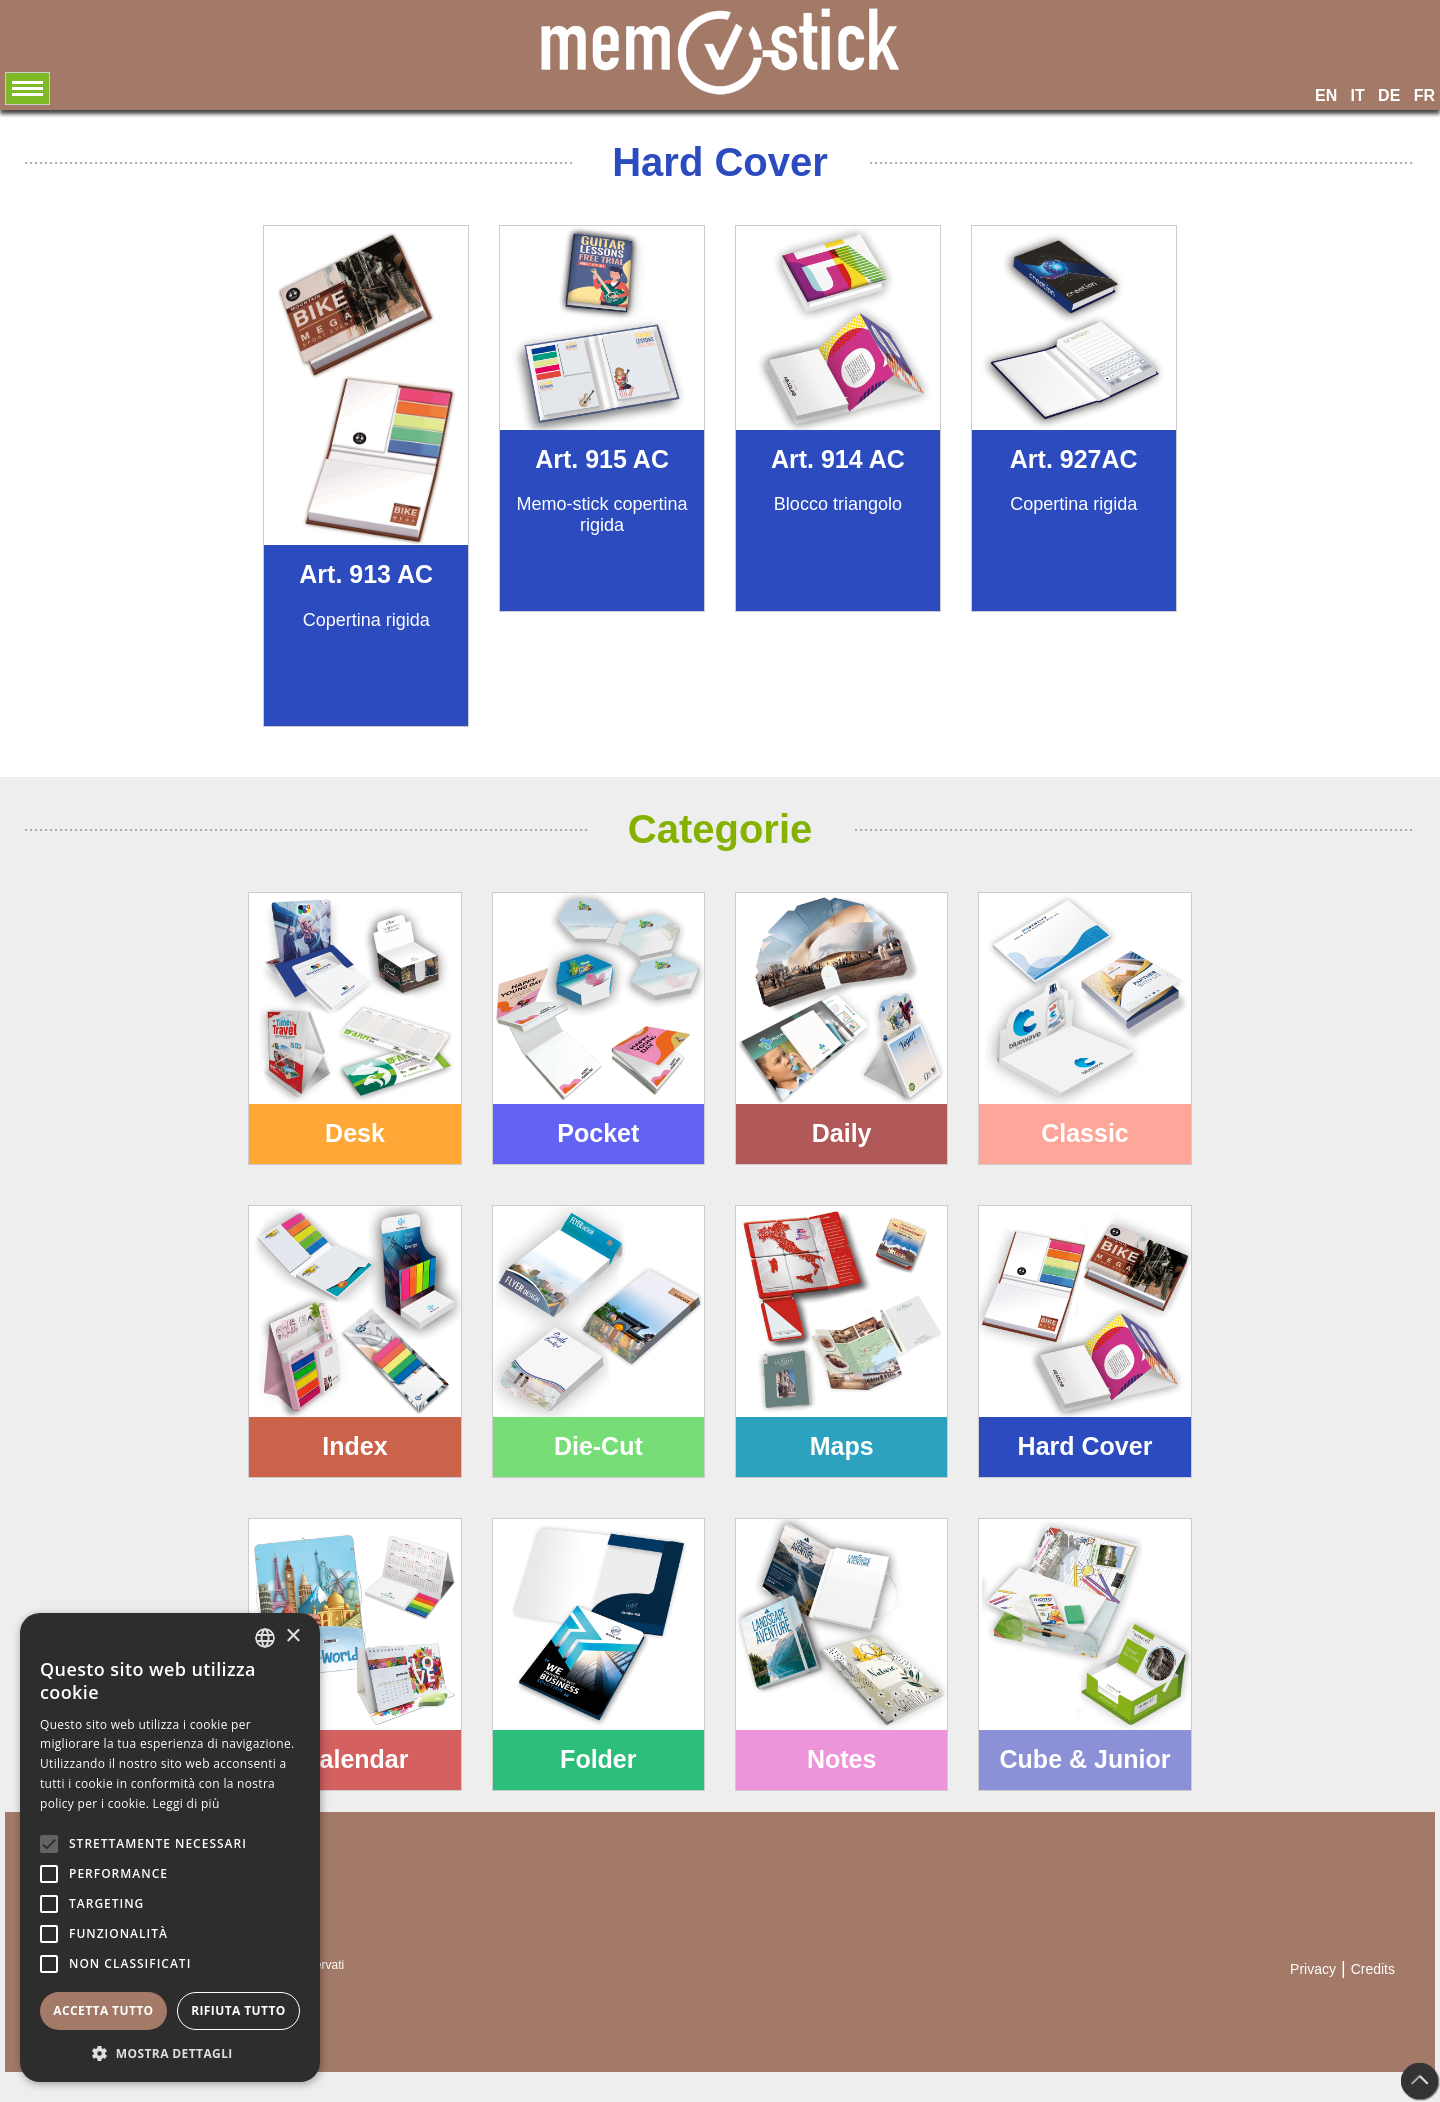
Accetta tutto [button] (103, 2010)
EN (1326, 95)
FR (1424, 95)
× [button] (292, 1636)
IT (1358, 95)
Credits (1373, 1969)
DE (1389, 95)
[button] (170, 2052)
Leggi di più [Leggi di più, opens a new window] (186, 1803)
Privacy (1313, 1969)
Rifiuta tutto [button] (238, 2010)
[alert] (170, 1847)
